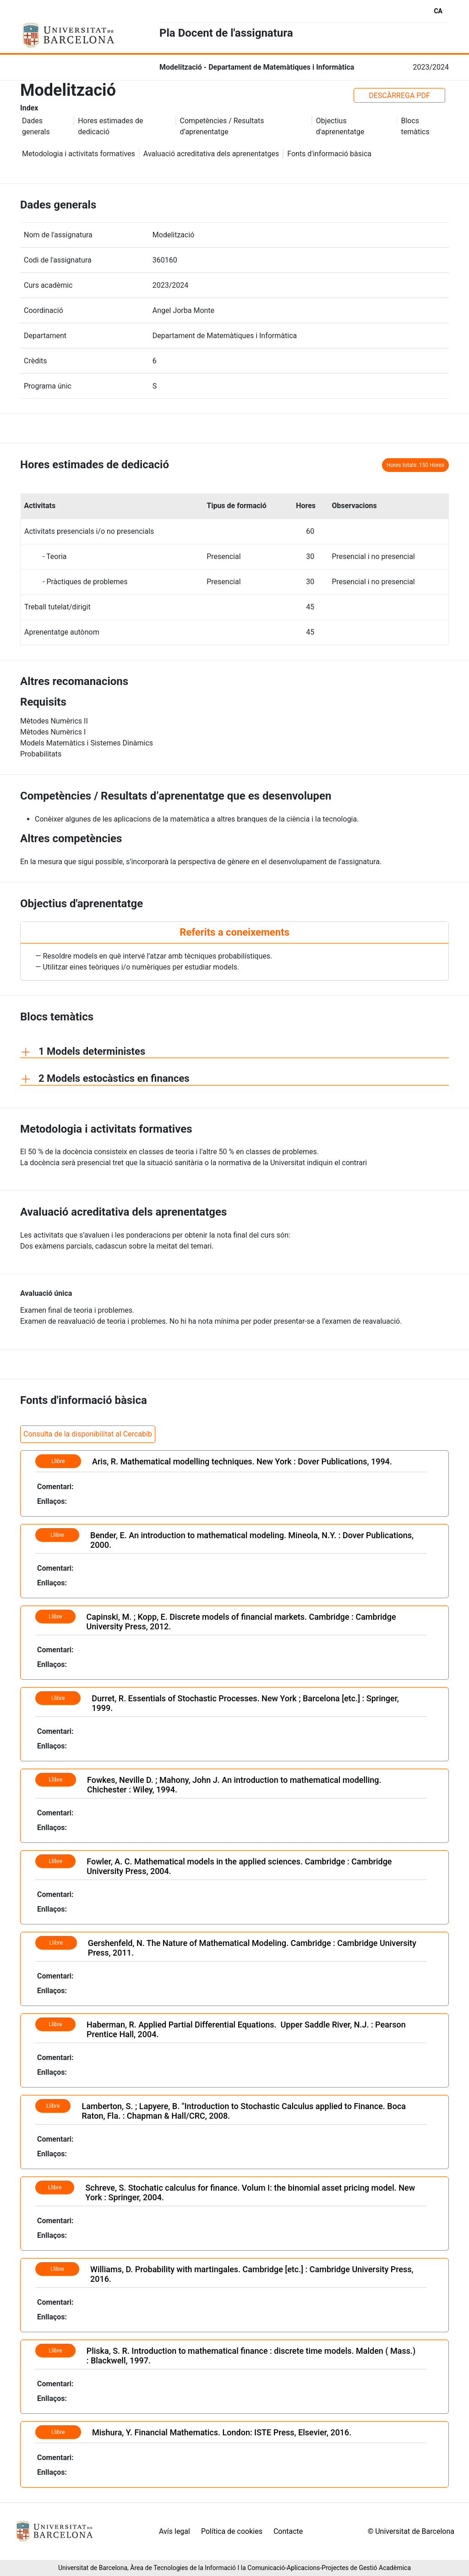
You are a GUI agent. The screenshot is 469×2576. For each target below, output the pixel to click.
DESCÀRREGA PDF (399, 95)
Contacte (288, 2531)
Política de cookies (231, 2531)
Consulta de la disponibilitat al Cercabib (87, 1434)
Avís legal (174, 2531)
